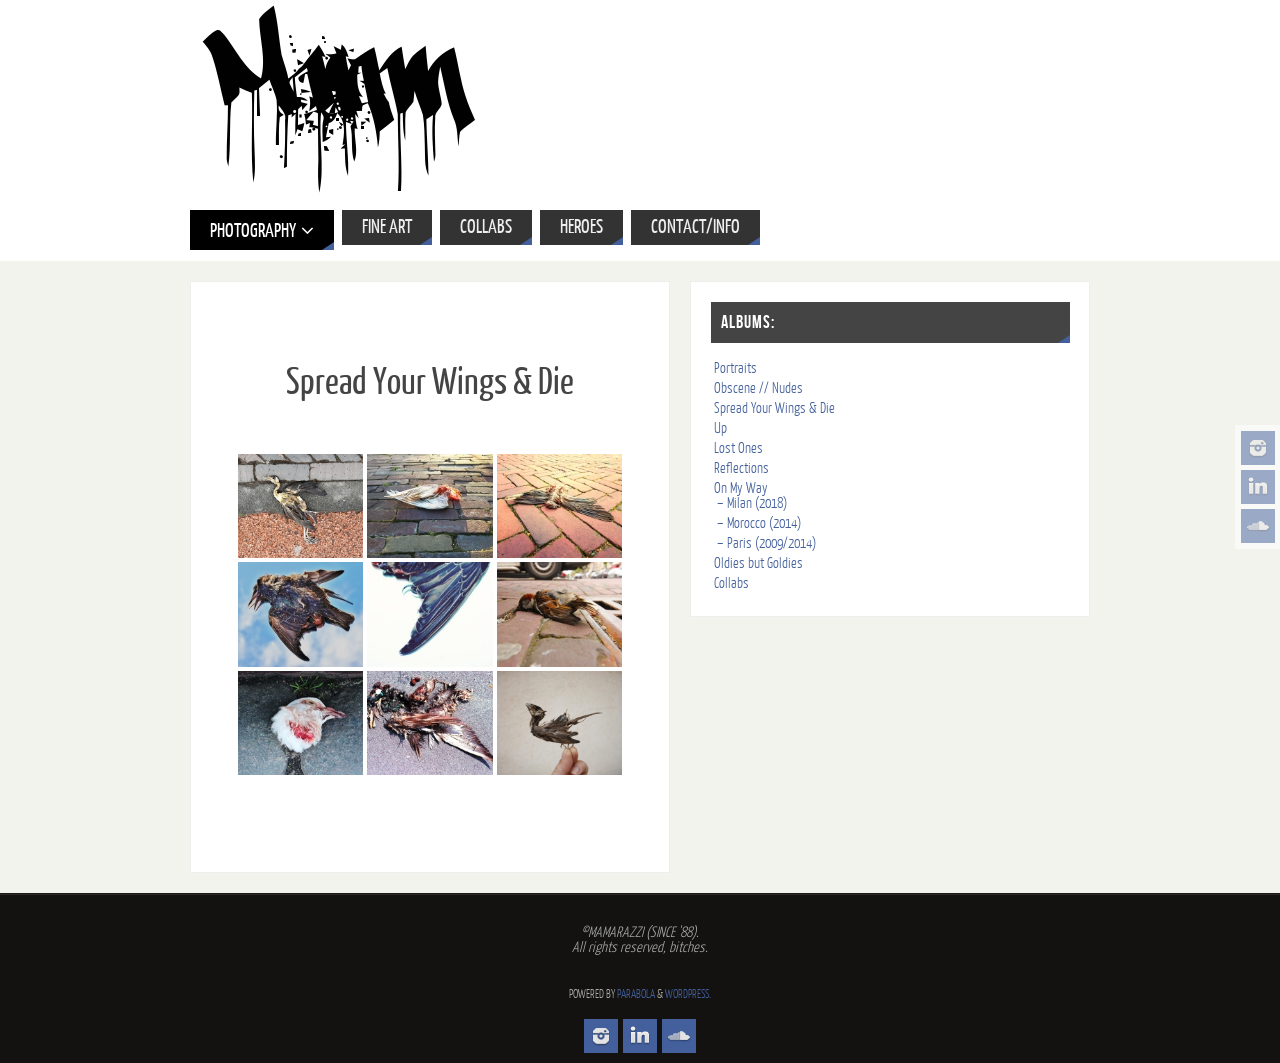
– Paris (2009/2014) (766, 543)
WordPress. (688, 994)
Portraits (735, 368)
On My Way (741, 488)
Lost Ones (738, 448)
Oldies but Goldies (758, 563)
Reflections (741, 468)
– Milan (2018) (752, 503)
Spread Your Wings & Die (774, 408)
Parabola (636, 994)
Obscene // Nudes (758, 388)
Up (720, 428)
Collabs (731, 583)
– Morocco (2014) (759, 523)
